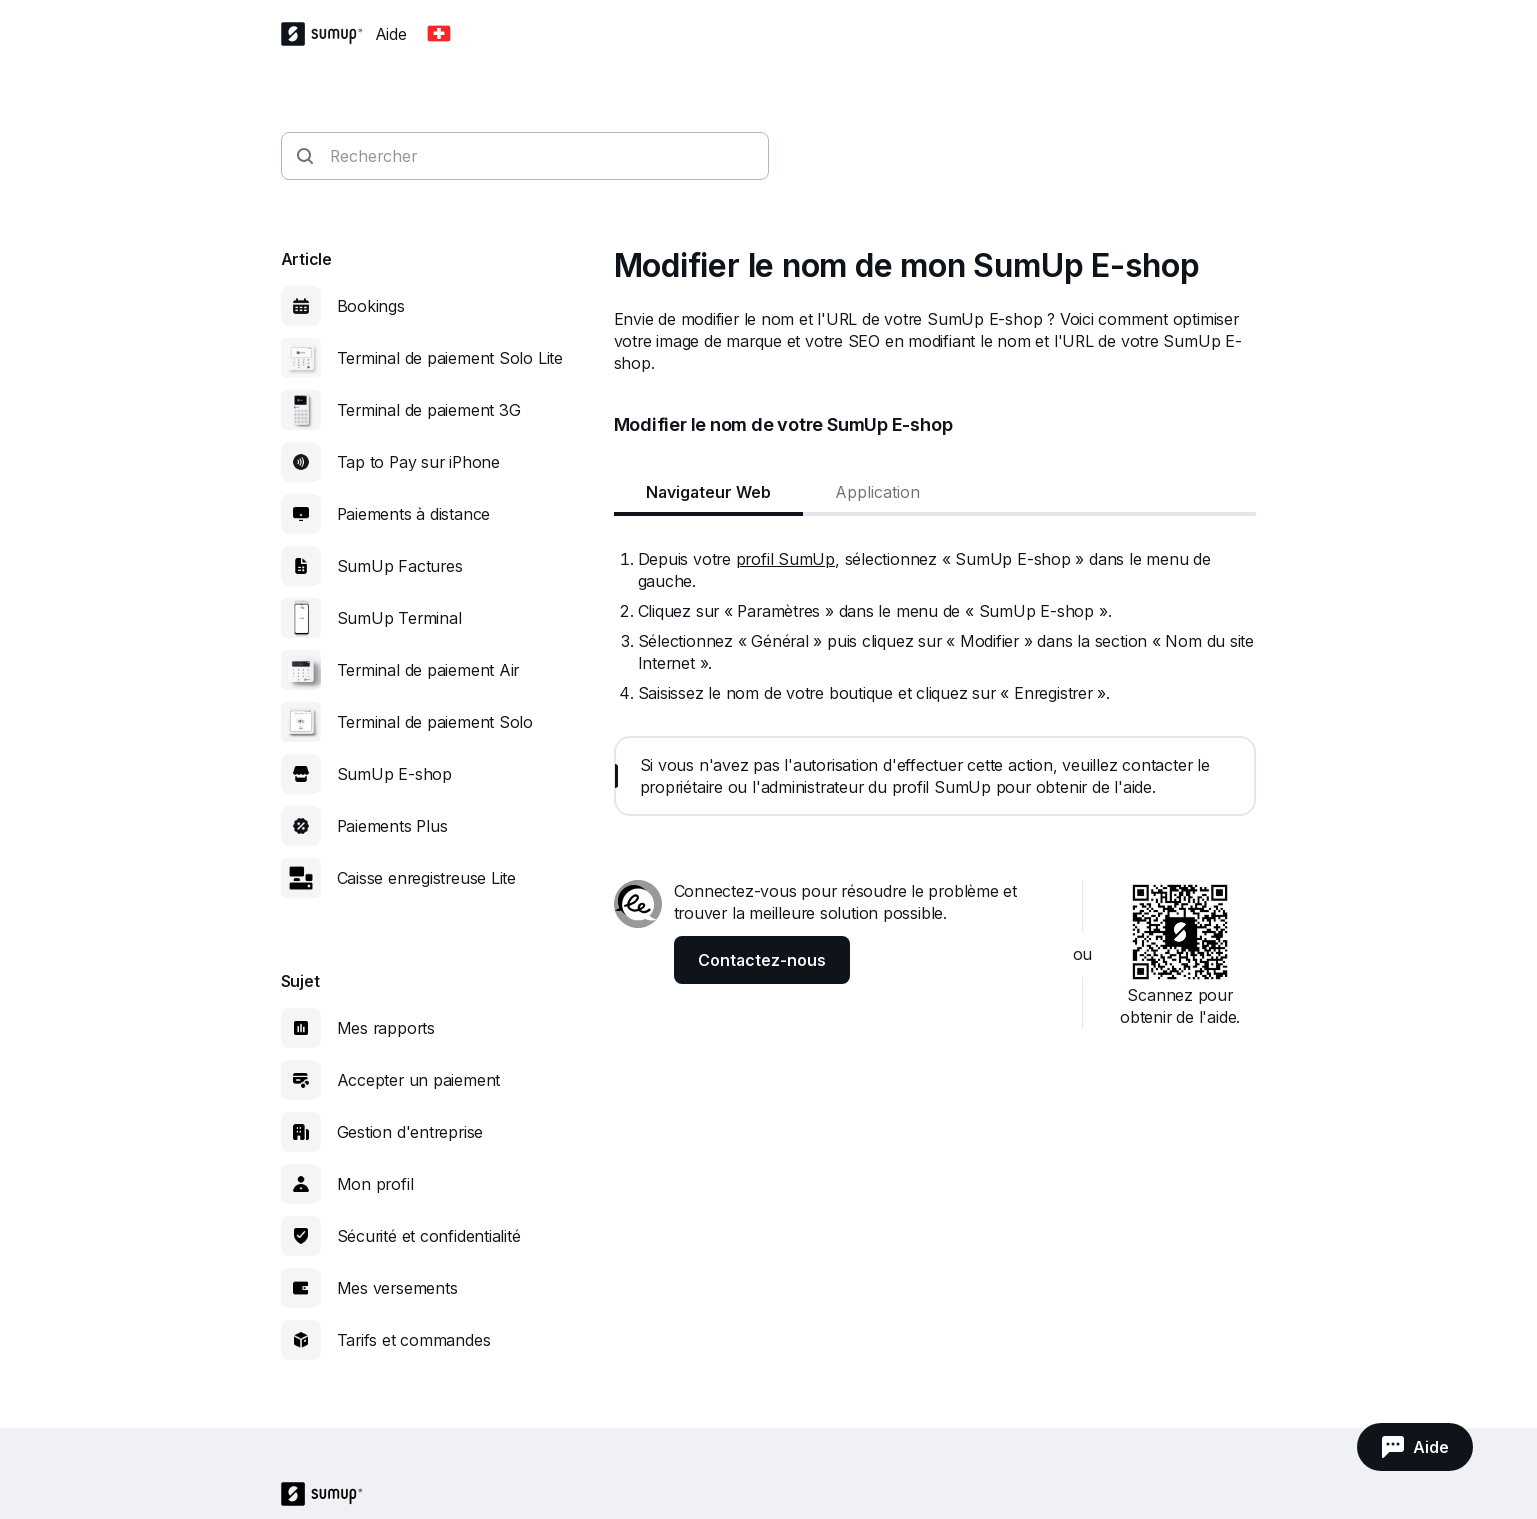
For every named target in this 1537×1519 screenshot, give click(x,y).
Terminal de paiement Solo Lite (450, 358)
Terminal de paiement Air (428, 670)
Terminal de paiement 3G (429, 410)
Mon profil (375, 1184)
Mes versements (397, 1288)
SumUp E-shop (394, 774)
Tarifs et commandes (414, 1340)
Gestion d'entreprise (410, 1132)
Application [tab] (877, 492)
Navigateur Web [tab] (708, 492)
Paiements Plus (392, 826)
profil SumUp (785, 559)
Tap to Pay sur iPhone (418, 462)
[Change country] (439, 34)
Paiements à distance (414, 514)
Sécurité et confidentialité (429, 1236)
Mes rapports (386, 1028)
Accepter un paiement (419, 1080)
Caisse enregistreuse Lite (427, 878)
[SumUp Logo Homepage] (328, 34)
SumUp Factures (400, 566)
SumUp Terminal (399, 618)
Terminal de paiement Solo (435, 722)
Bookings (371, 306)
